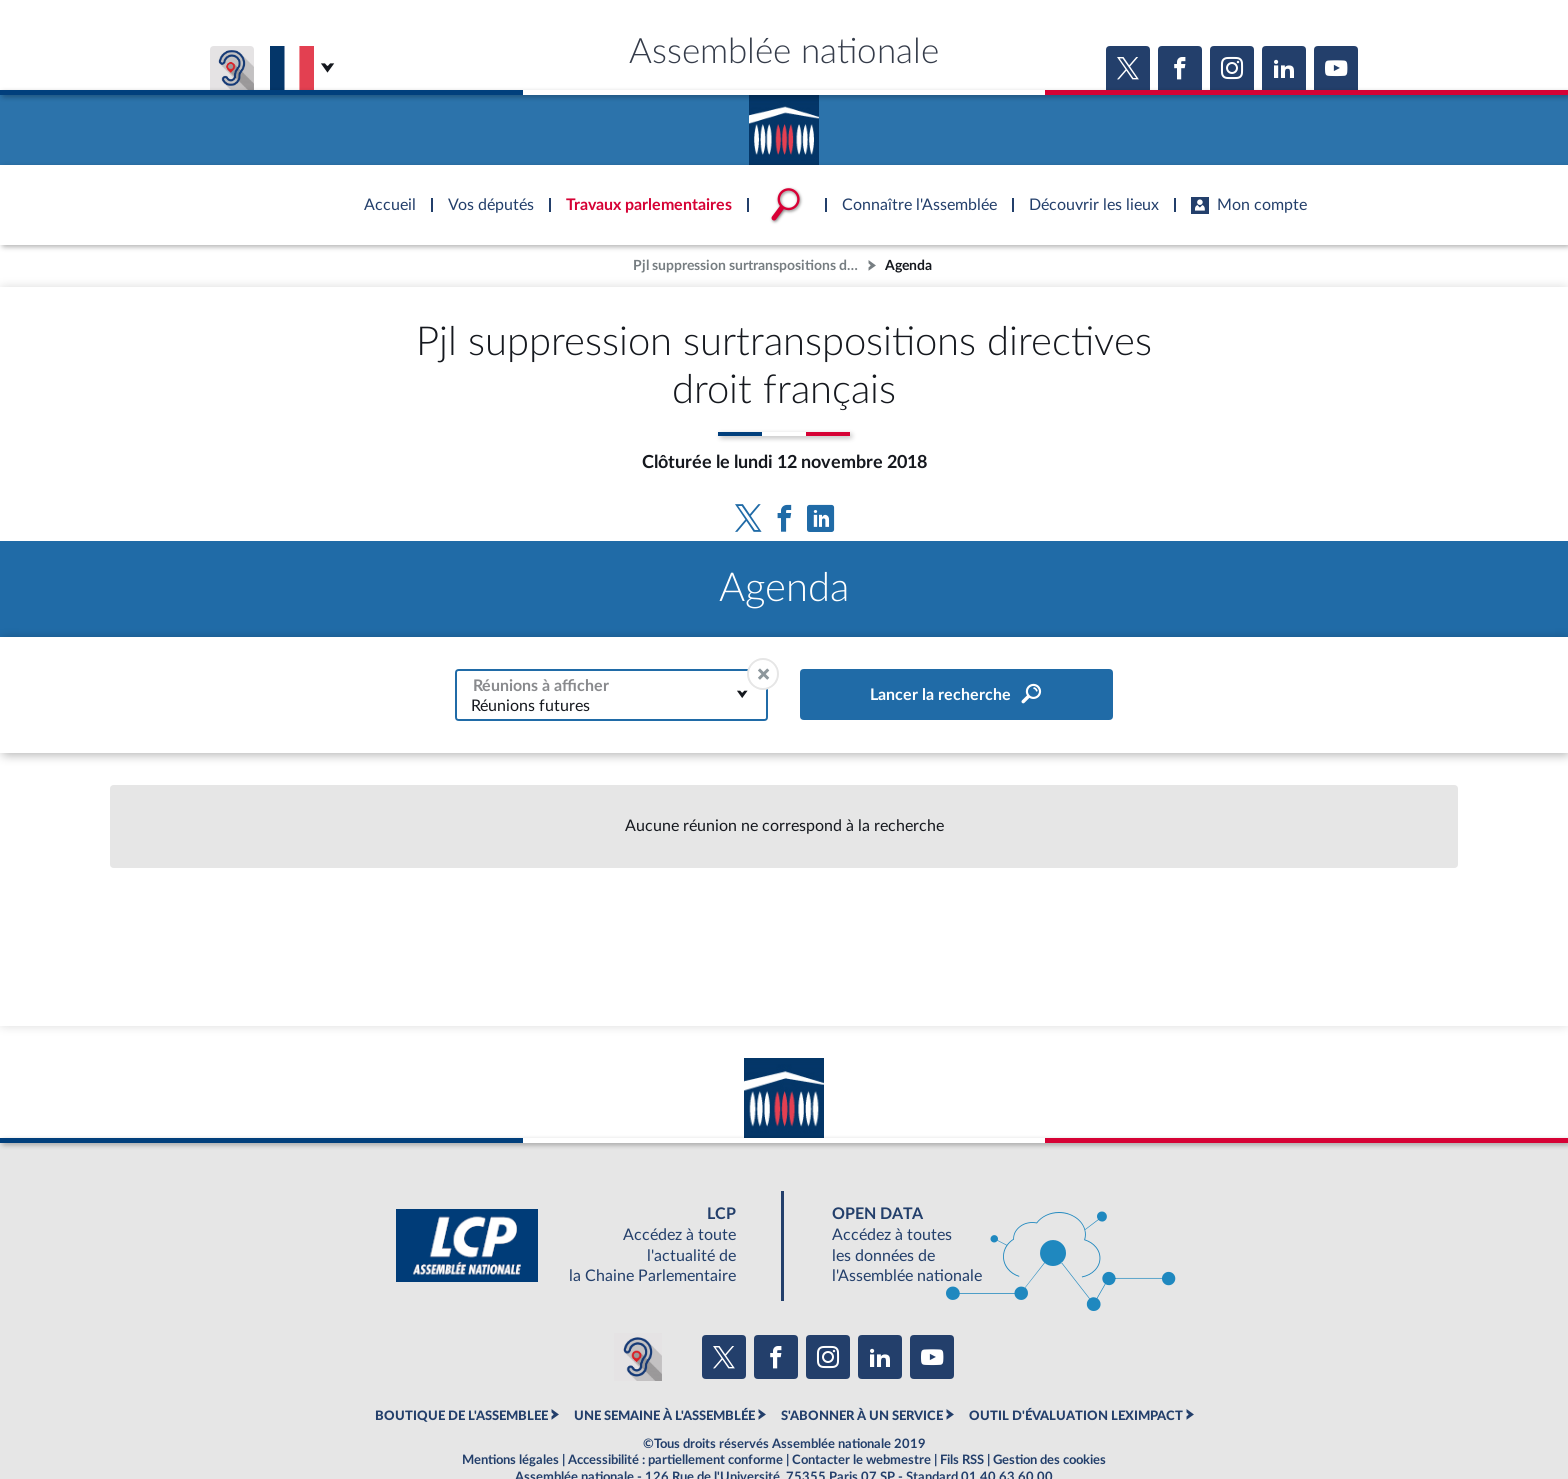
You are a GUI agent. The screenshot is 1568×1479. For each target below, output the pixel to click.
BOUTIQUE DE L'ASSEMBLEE (461, 1416)
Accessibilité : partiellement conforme (675, 1460)
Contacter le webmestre (861, 1460)
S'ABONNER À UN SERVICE (862, 1416)
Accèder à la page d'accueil (784, 123)
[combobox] (611, 694)
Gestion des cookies (1049, 1460)
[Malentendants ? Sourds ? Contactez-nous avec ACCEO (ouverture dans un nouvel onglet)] (638, 1357)
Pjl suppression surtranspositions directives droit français (748, 265)
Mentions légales (510, 1460)
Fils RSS (962, 1460)
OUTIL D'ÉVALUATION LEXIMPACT (1076, 1416)
